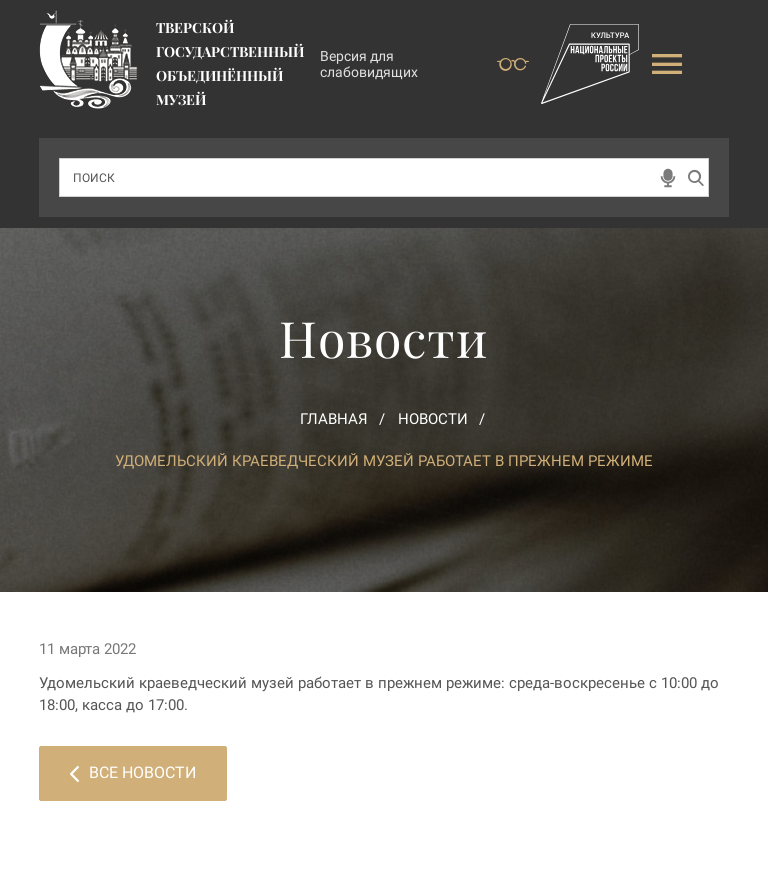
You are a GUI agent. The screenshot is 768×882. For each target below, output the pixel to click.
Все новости (133, 772)
